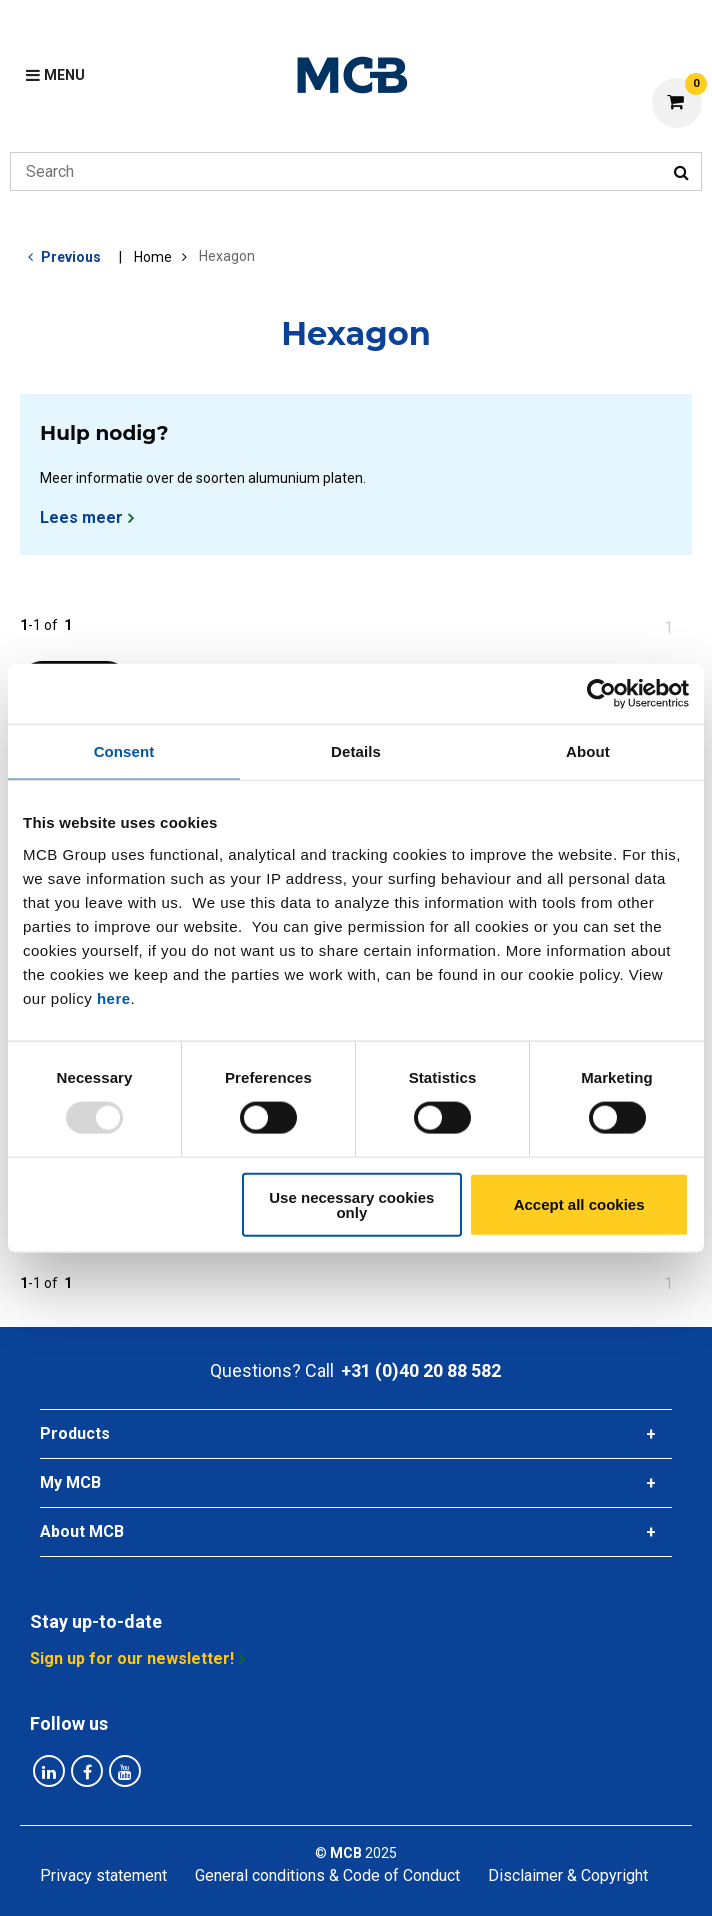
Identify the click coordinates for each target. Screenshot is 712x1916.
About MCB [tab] (82, 1531)
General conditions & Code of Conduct (327, 1875)
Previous (71, 257)
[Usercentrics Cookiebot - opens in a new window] (601, 694)
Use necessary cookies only (351, 1204)
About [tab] (588, 751)
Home (153, 257)
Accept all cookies (579, 1204)
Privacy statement (103, 1875)
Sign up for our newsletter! (132, 1658)
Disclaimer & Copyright (568, 1875)
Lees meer (81, 517)
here (114, 997)
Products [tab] (75, 1433)
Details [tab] (356, 751)
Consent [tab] (124, 751)
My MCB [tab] (70, 1482)
